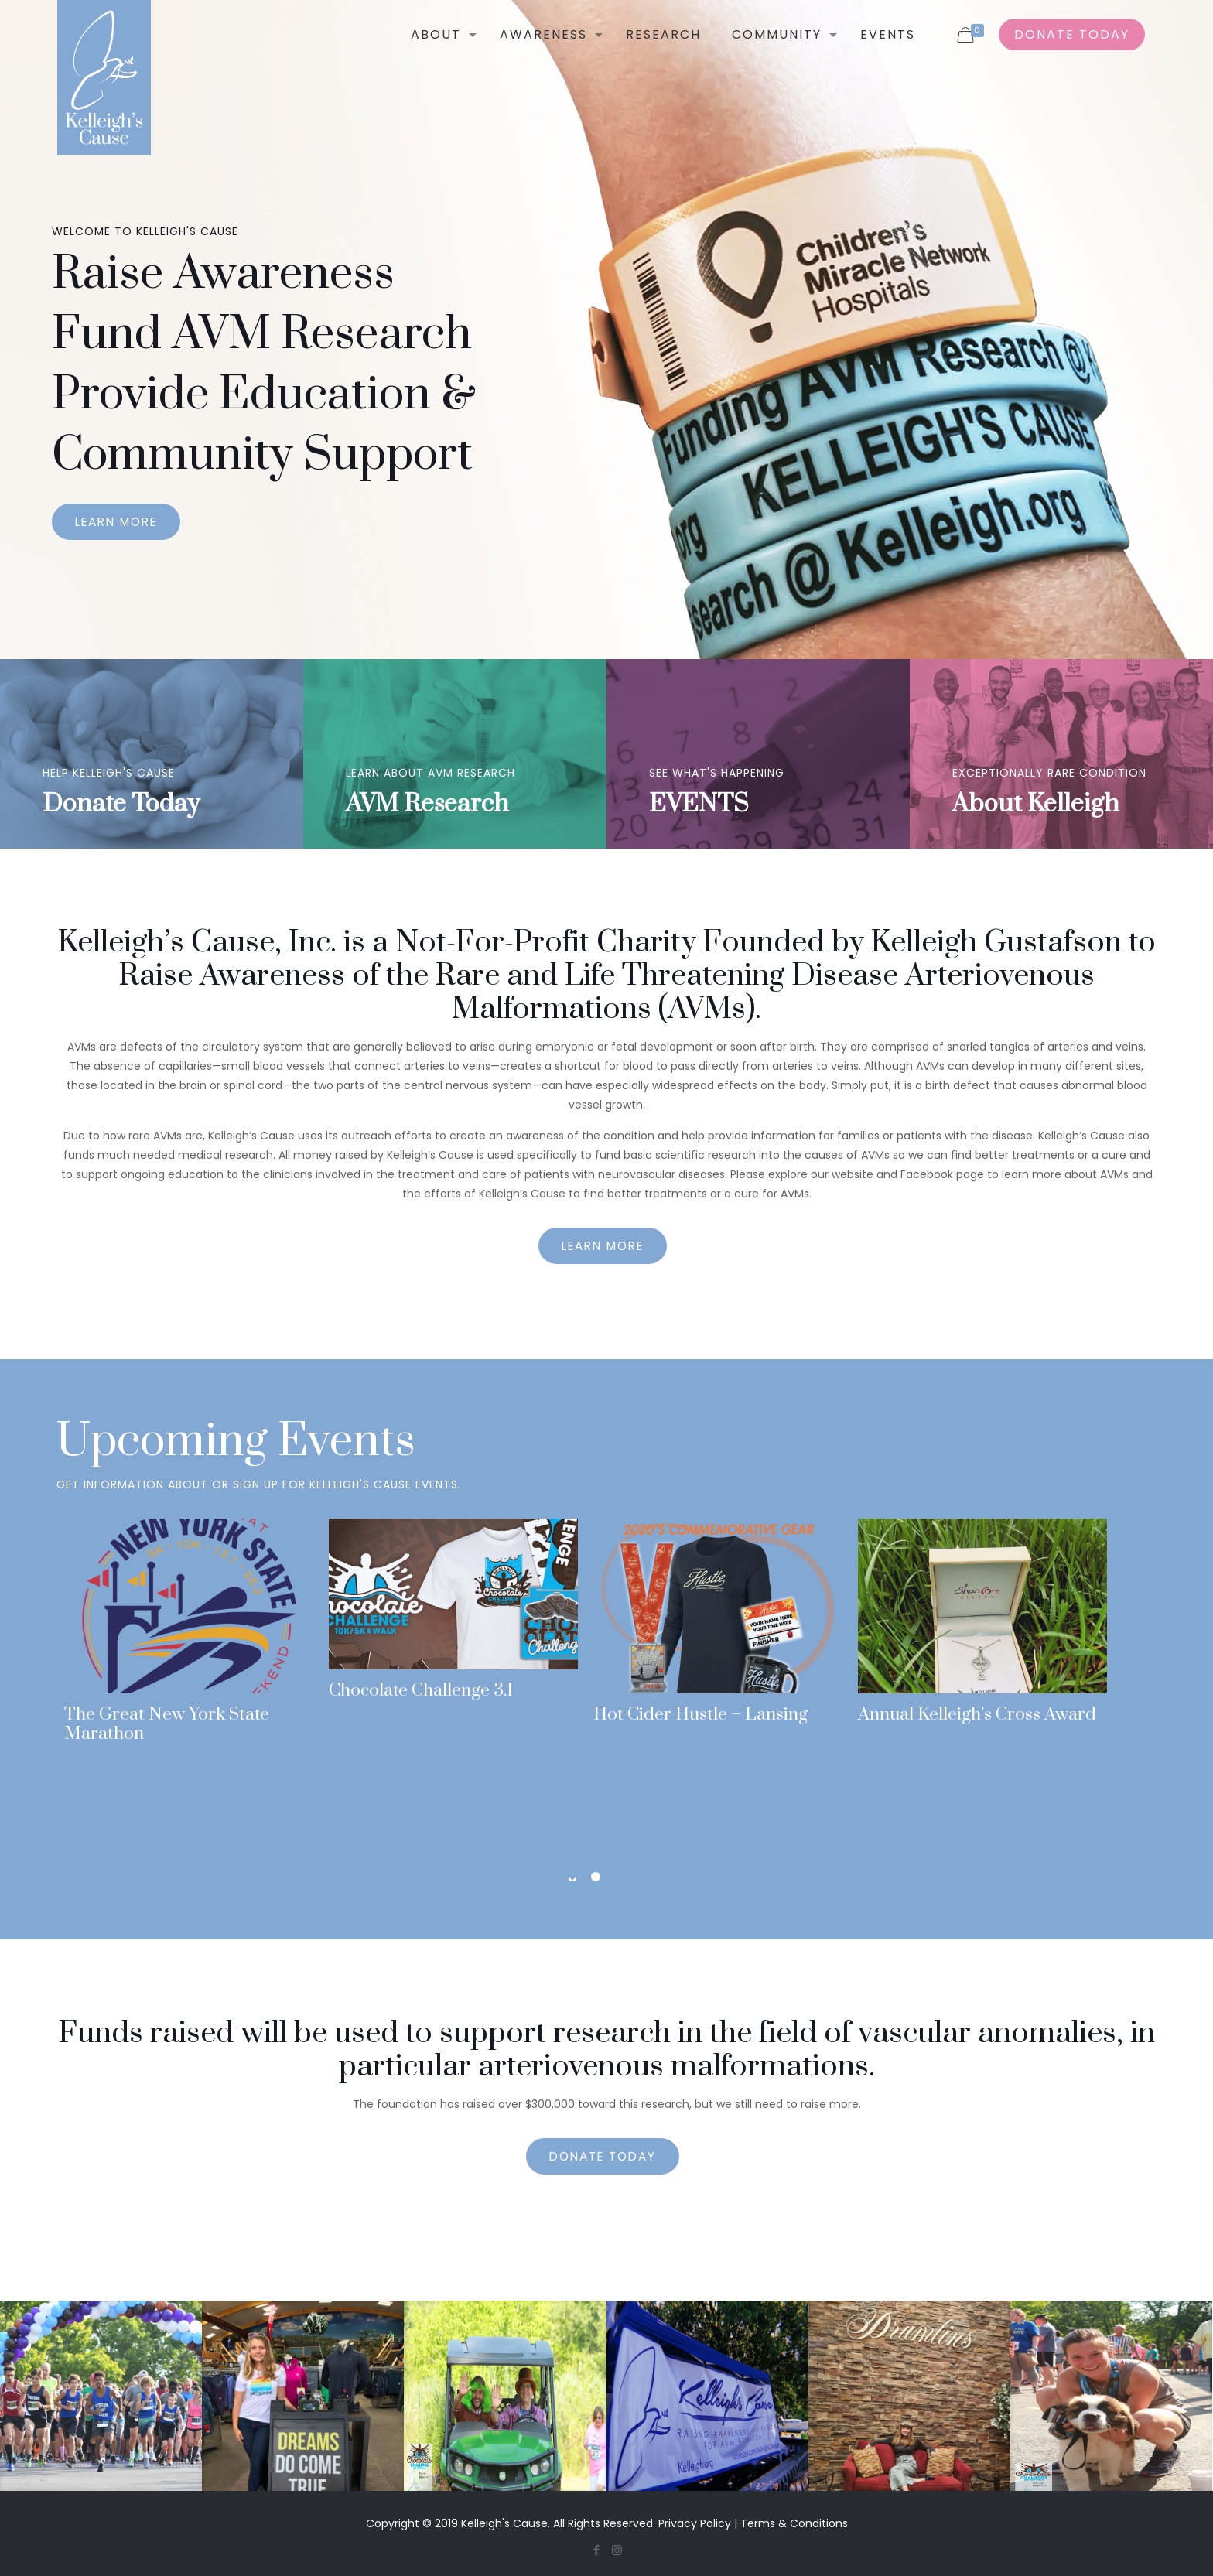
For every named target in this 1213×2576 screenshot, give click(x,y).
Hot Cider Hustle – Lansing (700, 1714)
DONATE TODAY (1071, 34)
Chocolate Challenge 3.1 (421, 1690)
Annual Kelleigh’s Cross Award (977, 1714)
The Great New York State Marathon (166, 1724)
